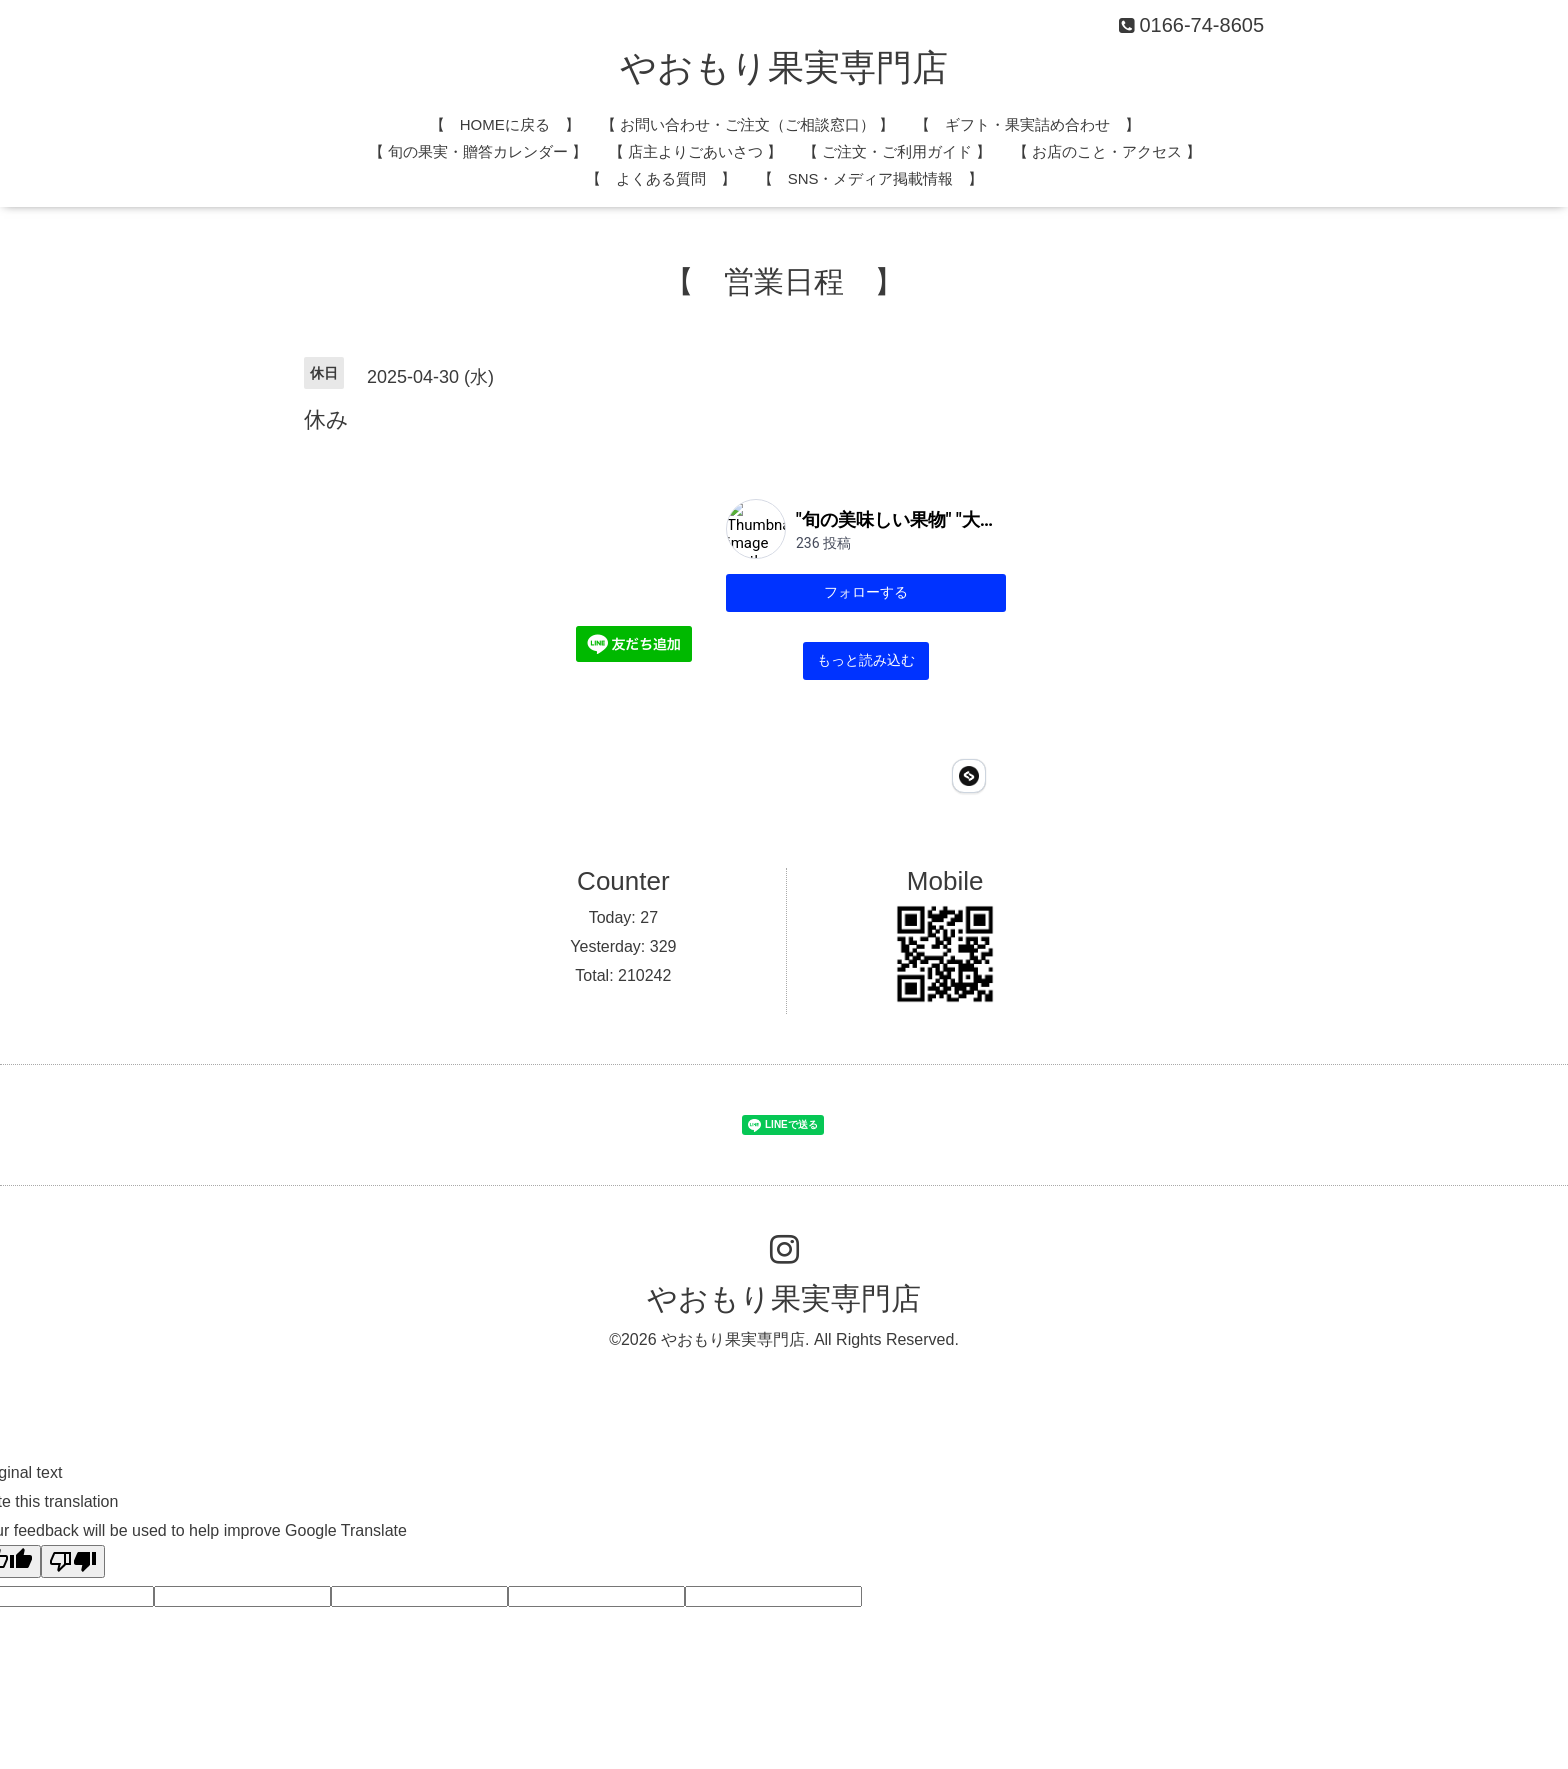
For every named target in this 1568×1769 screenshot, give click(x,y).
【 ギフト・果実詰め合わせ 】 (1027, 124)
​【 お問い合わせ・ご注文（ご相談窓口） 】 (747, 124)
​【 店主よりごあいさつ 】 (695, 151)
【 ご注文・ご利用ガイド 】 (897, 151)
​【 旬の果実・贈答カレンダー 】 (478, 151)
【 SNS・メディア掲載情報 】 (871, 178)
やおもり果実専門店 (784, 67)
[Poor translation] (73, 1453)
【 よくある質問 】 (661, 178)
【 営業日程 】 (784, 281)
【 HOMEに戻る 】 (505, 124)
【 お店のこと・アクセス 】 (1107, 151)
